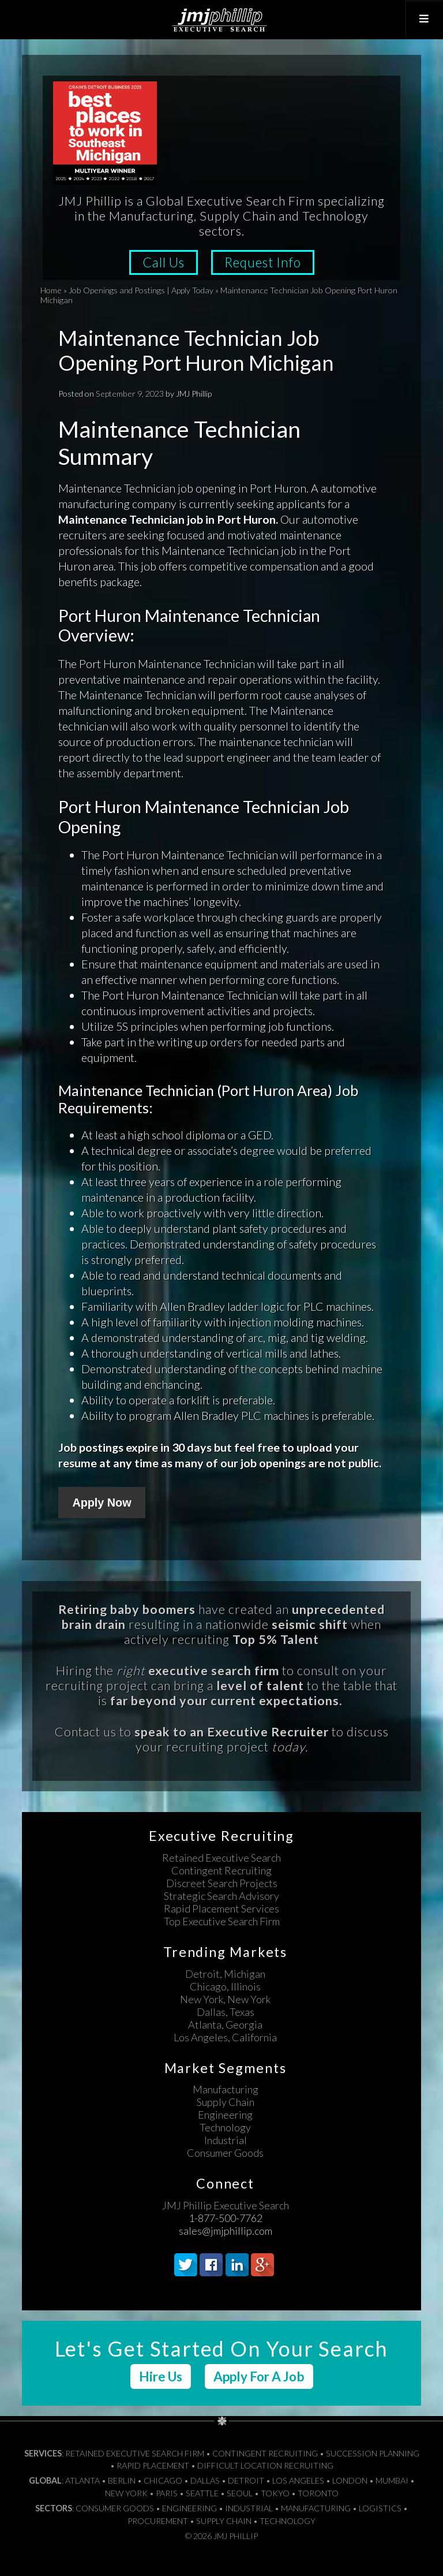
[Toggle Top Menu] (424, 19)
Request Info (262, 262)
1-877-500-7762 (225, 2218)
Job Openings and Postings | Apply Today (141, 290)
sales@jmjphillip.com (225, 2230)
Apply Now (101, 1502)
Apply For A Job (259, 2376)
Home (51, 290)
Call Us (163, 262)
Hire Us (160, 2376)
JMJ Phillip (221, 19)
